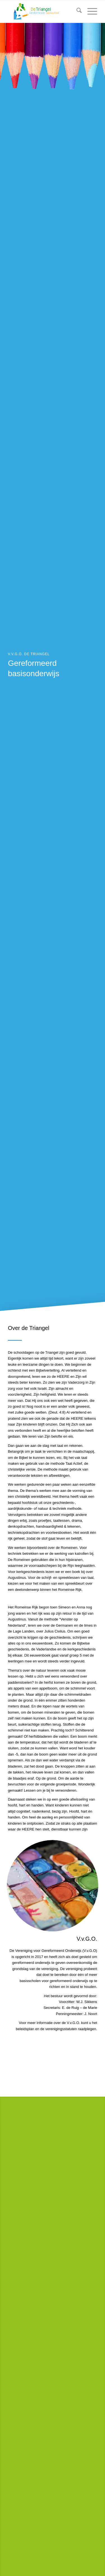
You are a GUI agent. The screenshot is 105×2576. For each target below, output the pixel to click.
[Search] (76, 11)
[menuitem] (76, 11)
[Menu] (89, 11)
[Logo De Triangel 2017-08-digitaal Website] (43, 11)
